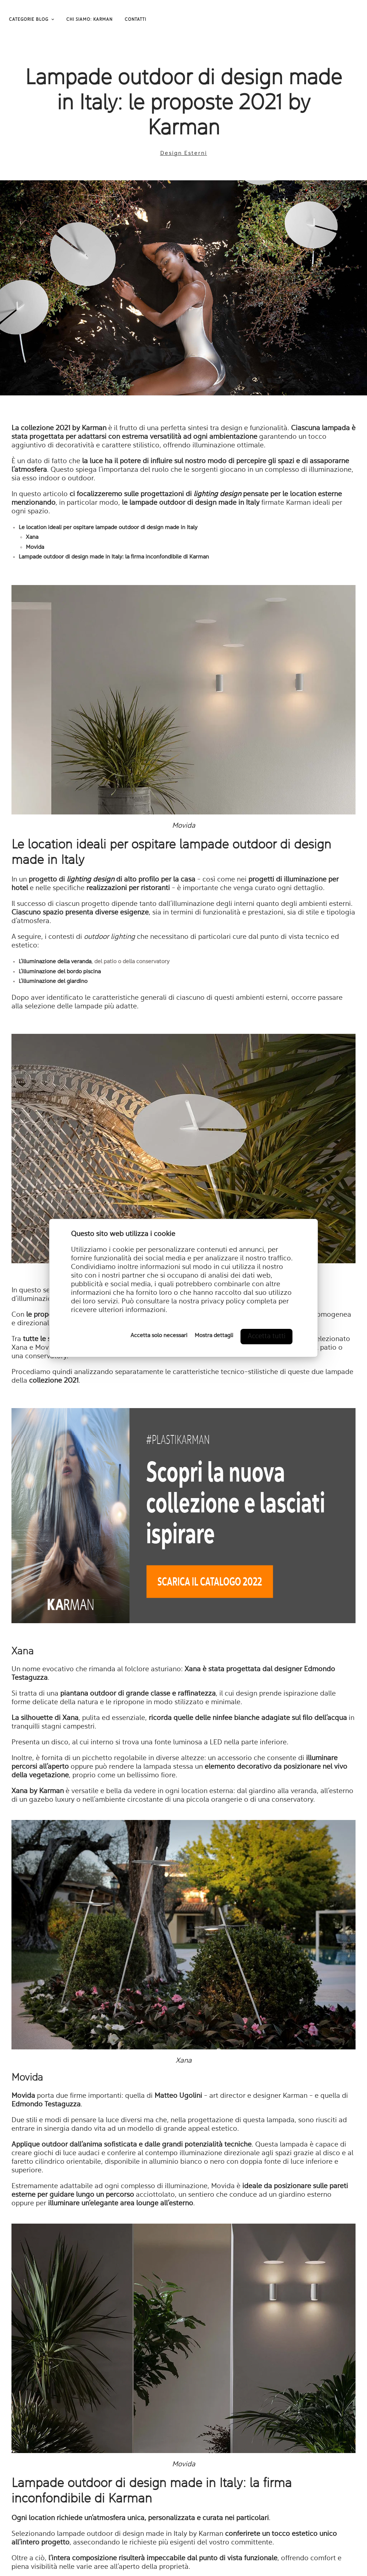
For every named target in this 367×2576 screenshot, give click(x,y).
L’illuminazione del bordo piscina (60, 972)
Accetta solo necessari (158, 1336)
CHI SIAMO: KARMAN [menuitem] (89, 20)
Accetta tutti (266, 1336)
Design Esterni (183, 153)
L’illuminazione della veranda (55, 962)
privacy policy (223, 1301)
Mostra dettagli (214, 1336)
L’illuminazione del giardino (53, 981)
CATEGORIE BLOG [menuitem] (28, 20)
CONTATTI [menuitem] (135, 20)
